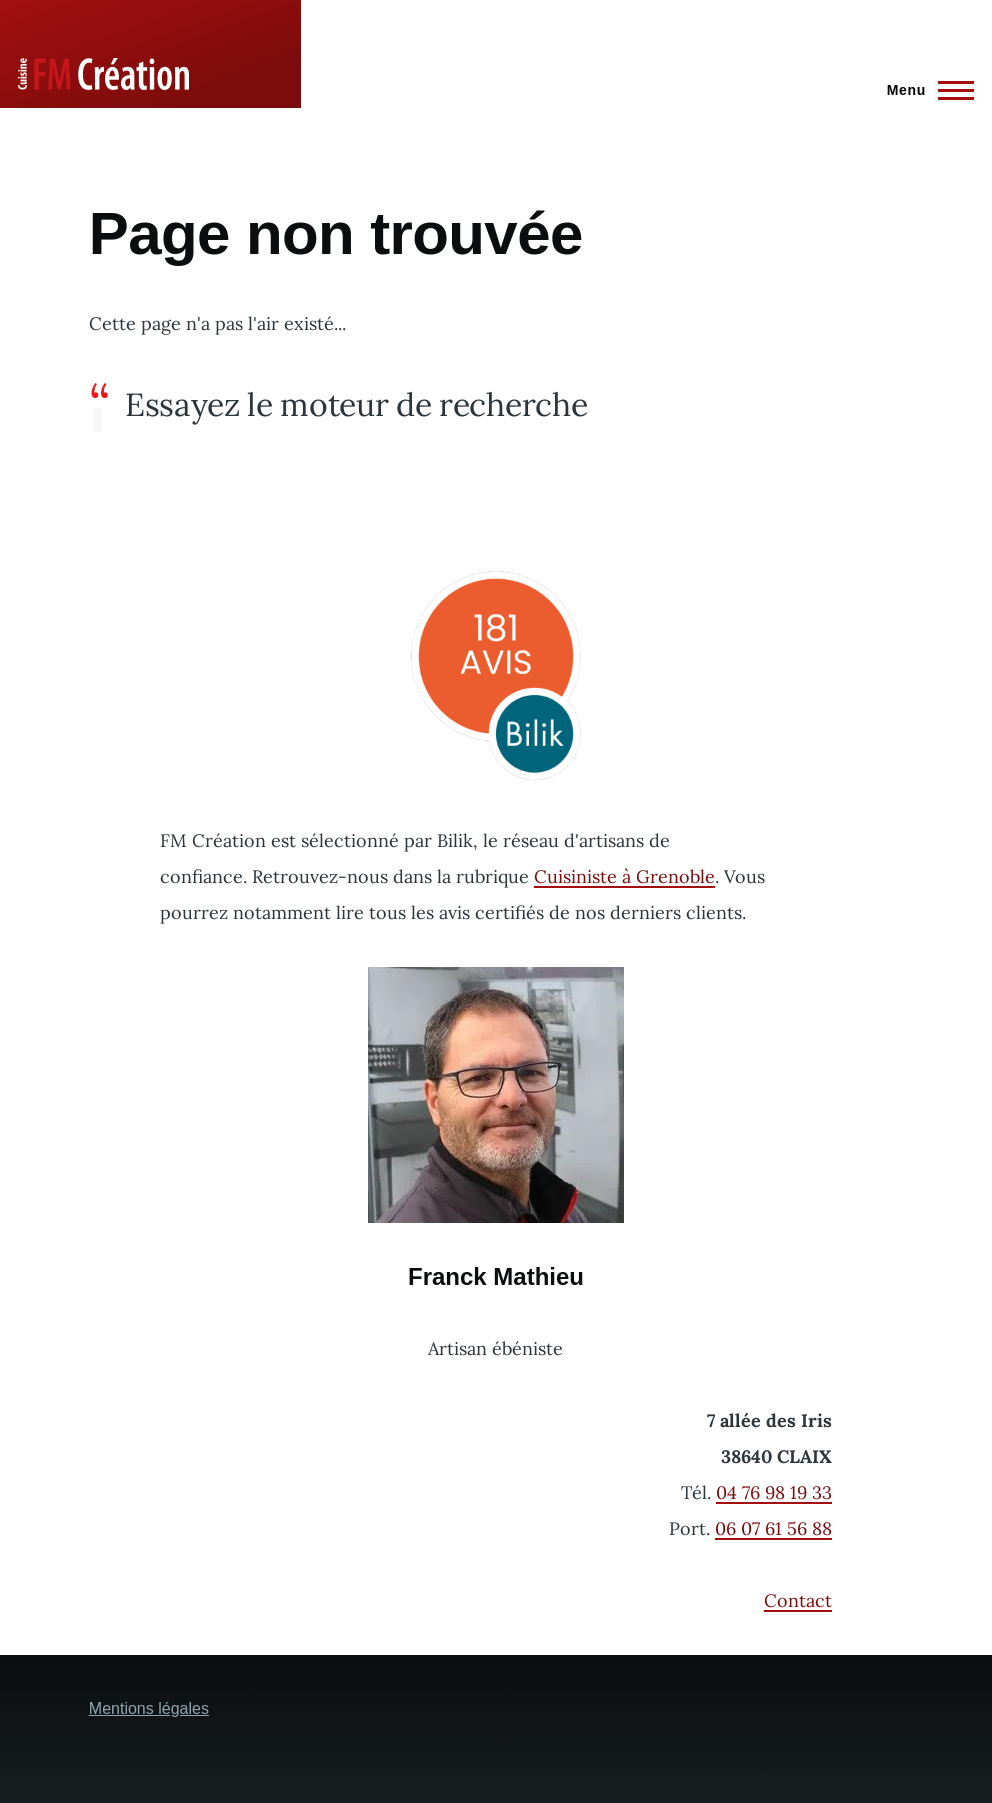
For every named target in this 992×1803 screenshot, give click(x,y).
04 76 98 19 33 (774, 1492)
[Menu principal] (924, 90)
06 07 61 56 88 (773, 1528)
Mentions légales (149, 1708)
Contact (798, 1600)
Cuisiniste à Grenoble (624, 876)
